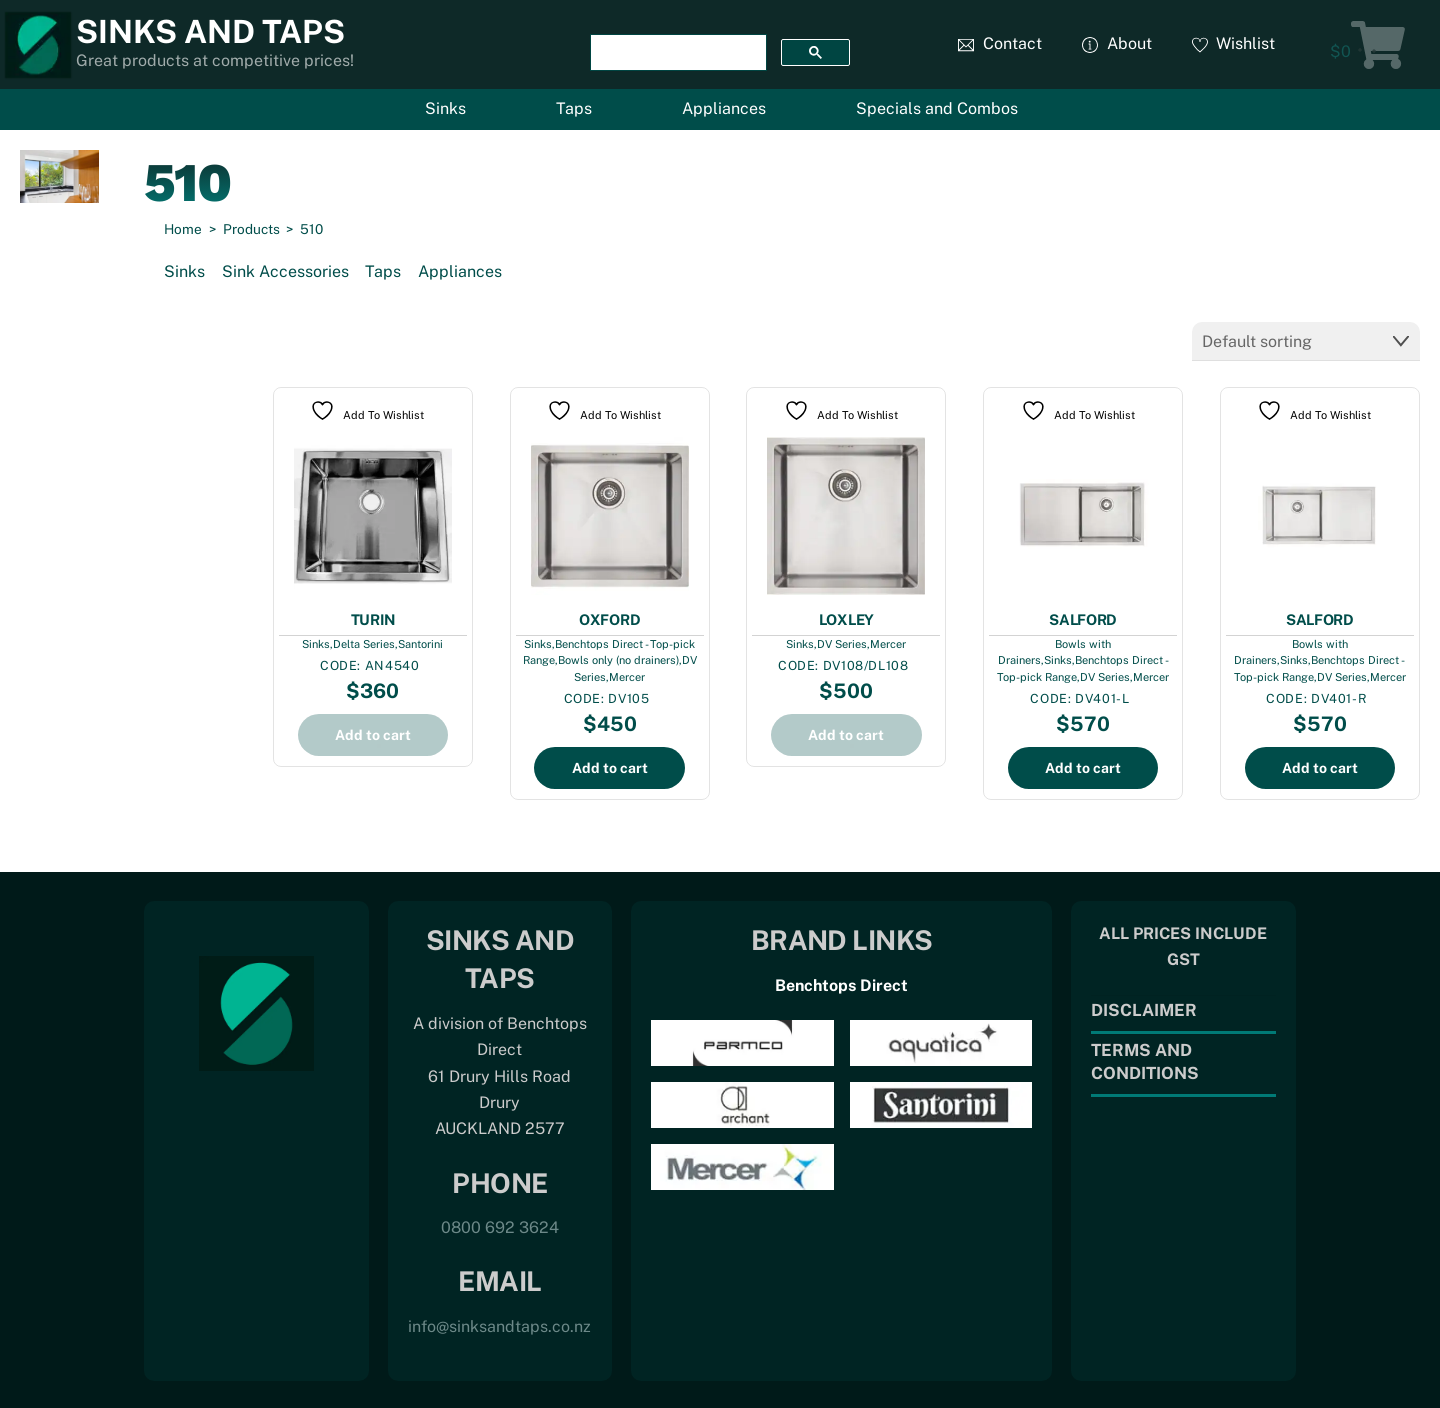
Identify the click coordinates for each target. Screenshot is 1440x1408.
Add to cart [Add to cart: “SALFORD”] (1083, 766)
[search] (676, 53)
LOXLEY (846, 617)
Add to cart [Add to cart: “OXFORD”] (610, 766)
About (1117, 43)
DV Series (842, 642)
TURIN (373, 617)
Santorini (420, 642)
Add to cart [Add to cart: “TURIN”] (373, 733)
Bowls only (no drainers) (618, 658)
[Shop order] (1306, 340)
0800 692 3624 (500, 1225)
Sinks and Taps (210, 31)
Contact (1000, 43)
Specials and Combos (937, 108)
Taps (574, 108)
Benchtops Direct (841, 983)
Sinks (445, 108)
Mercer (627, 675)
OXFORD (609, 617)
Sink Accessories (285, 271)
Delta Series (364, 642)
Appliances (724, 108)
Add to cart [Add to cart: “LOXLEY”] (846, 733)
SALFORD (1083, 617)
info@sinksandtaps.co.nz (499, 1324)
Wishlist (1234, 43)
